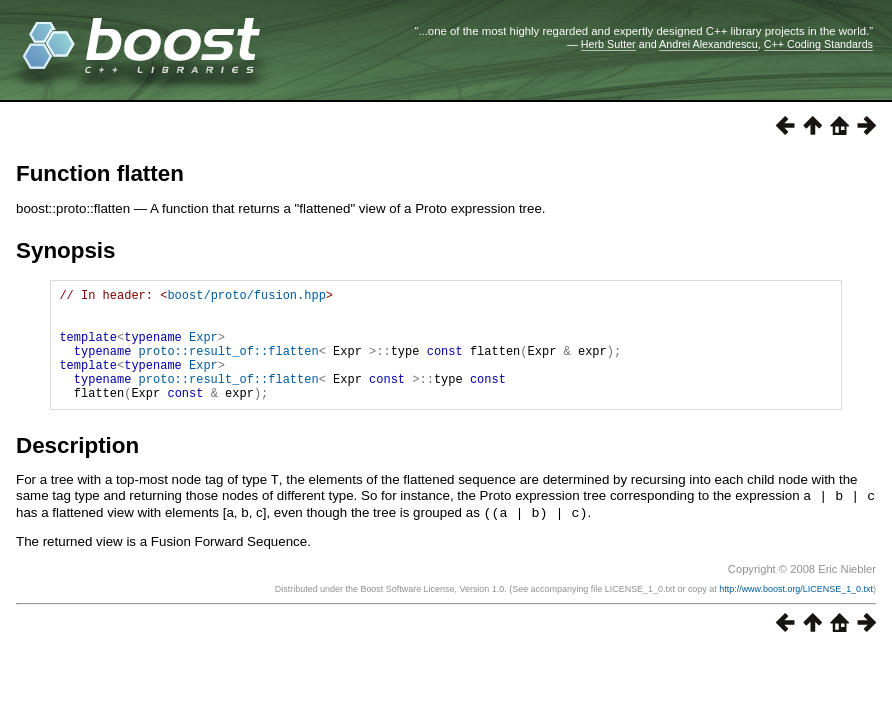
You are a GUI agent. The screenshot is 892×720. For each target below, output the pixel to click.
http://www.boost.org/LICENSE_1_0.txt (796, 610)
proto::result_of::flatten (229, 365)
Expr (203, 348)
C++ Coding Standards (818, 44)
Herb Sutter (608, 44)
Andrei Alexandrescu (708, 44)
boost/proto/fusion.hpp (246, 297)
